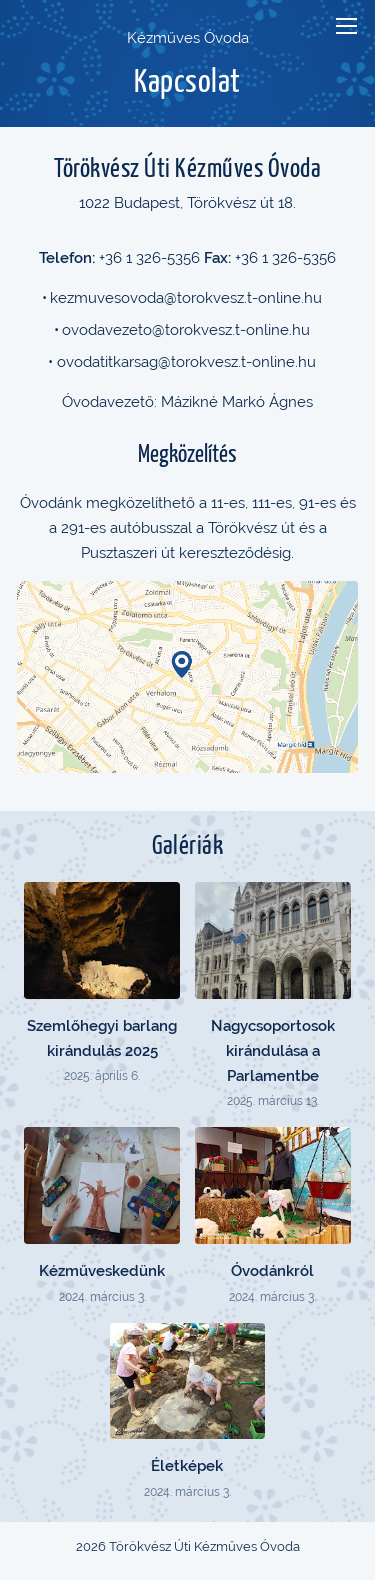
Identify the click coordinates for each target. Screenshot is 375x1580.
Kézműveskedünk (102, 1271)
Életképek (187, 1466)
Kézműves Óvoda (188, 38)
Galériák (187, 846)
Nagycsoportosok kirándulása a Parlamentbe (273, 1051)
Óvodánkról (272, 1271)
